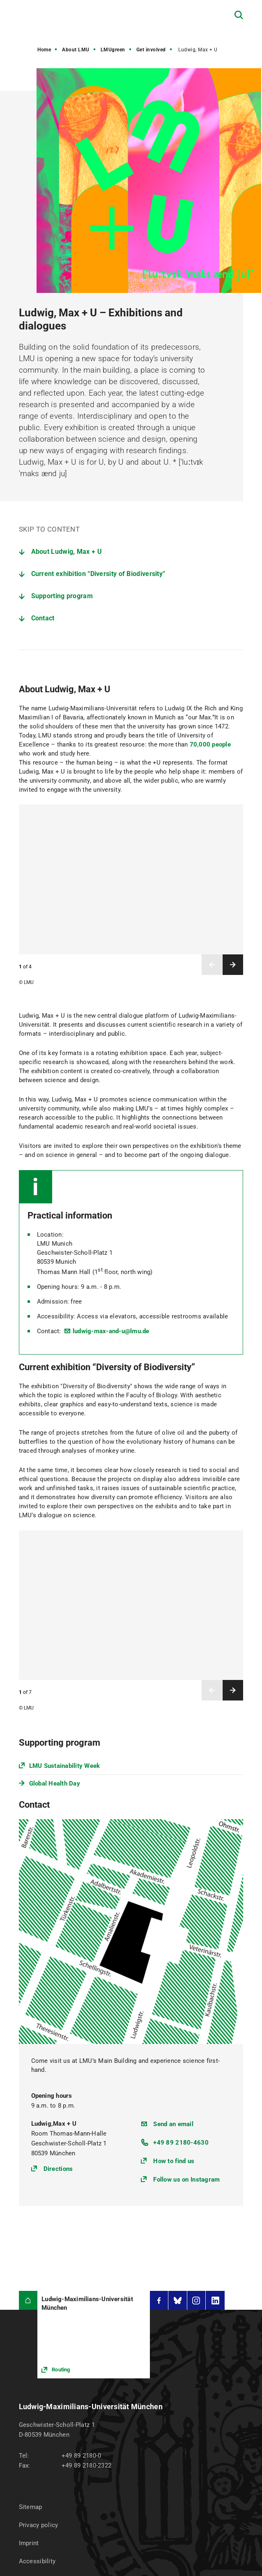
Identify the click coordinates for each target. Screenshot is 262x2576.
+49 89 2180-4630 (180, 1918)
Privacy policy (38, 2300)
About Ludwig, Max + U (66, 551)
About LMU (76, 50)
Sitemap (30, 2282)
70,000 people (210, 744)
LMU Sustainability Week (64, 1766)
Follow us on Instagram (186, 1954)
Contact (43, 618)
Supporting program (62, 596)
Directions (58, 1944)
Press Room (36, 2354)
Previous (212, 964)
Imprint (29, 2318)
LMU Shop (33, 2372)
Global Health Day (54, 1783)
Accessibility (37, 2336)
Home (44, 50)
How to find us (173, 1936)
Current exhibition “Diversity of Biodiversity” (98, 574)
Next (233, 964)
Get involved (151, 50)
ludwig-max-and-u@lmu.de (111, 1331)
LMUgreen (113, 50)
